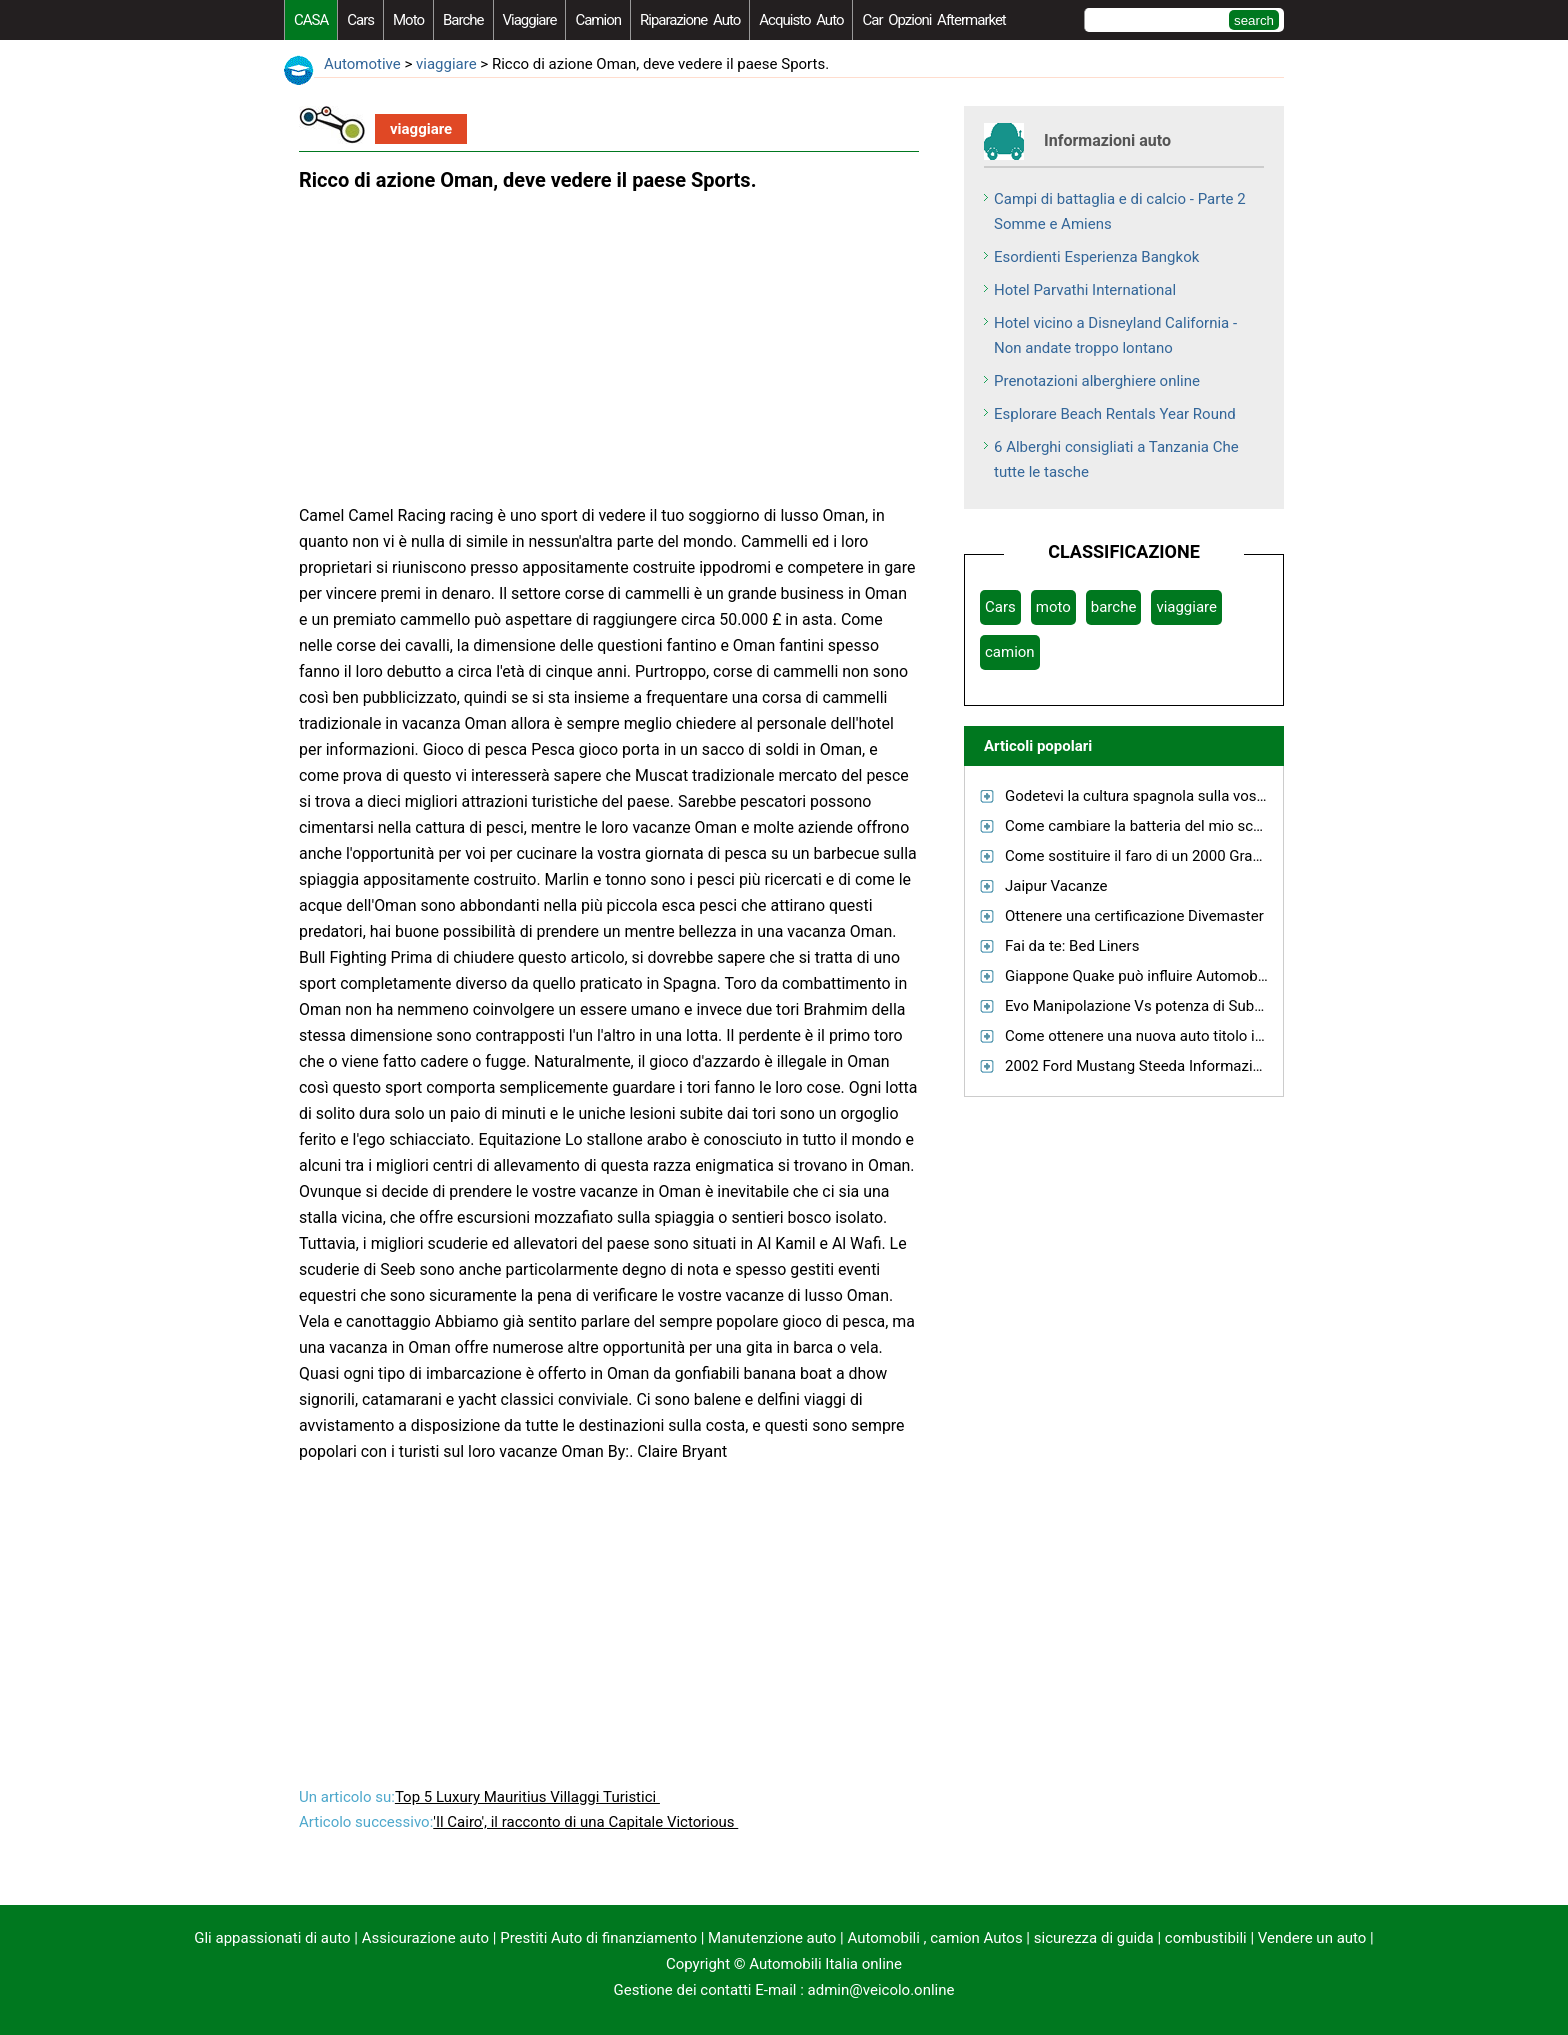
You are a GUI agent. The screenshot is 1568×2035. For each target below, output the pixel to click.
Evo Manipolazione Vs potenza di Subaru (1140, 1006)
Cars (360, 20)
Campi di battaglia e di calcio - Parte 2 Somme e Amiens (1120, 211)
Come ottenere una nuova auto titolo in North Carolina (1184, 1036)
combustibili (1206, 1938)
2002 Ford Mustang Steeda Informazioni (1139, 1066)
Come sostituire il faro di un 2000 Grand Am (1150, 856)
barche (463, 20)
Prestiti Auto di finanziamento (598, 1938)
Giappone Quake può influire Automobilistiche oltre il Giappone (1213, 976)
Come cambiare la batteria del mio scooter (1146, 826)
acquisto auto (801, 20)
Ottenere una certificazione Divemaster (1134, 916)
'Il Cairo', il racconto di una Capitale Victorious (585, 1822)
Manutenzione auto (772, 1938)
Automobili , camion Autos (934, 1938)
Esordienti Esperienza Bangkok (1096, 257)
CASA (311, 20)
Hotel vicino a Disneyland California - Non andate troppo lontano (1115, 335)
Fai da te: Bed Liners (1072, 946)
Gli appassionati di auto (272, 1938)
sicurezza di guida (1094, 1938)
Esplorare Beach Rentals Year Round (1115, 414)
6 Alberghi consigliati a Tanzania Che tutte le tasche (1116, 459)
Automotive (362, 64)
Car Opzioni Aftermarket (933, 20)
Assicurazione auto (425, 1938)
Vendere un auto (1312, 1938)
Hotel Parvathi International (1085, 290)
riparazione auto (690, 20)
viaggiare (530, 20)
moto (408, 20)
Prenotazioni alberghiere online (1097, 381)
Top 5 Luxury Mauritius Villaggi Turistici (527, 1797)
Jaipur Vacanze (1056, 886)
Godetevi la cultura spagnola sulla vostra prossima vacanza (1202, 796)
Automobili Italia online (825, 1964)
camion (598, 20)
